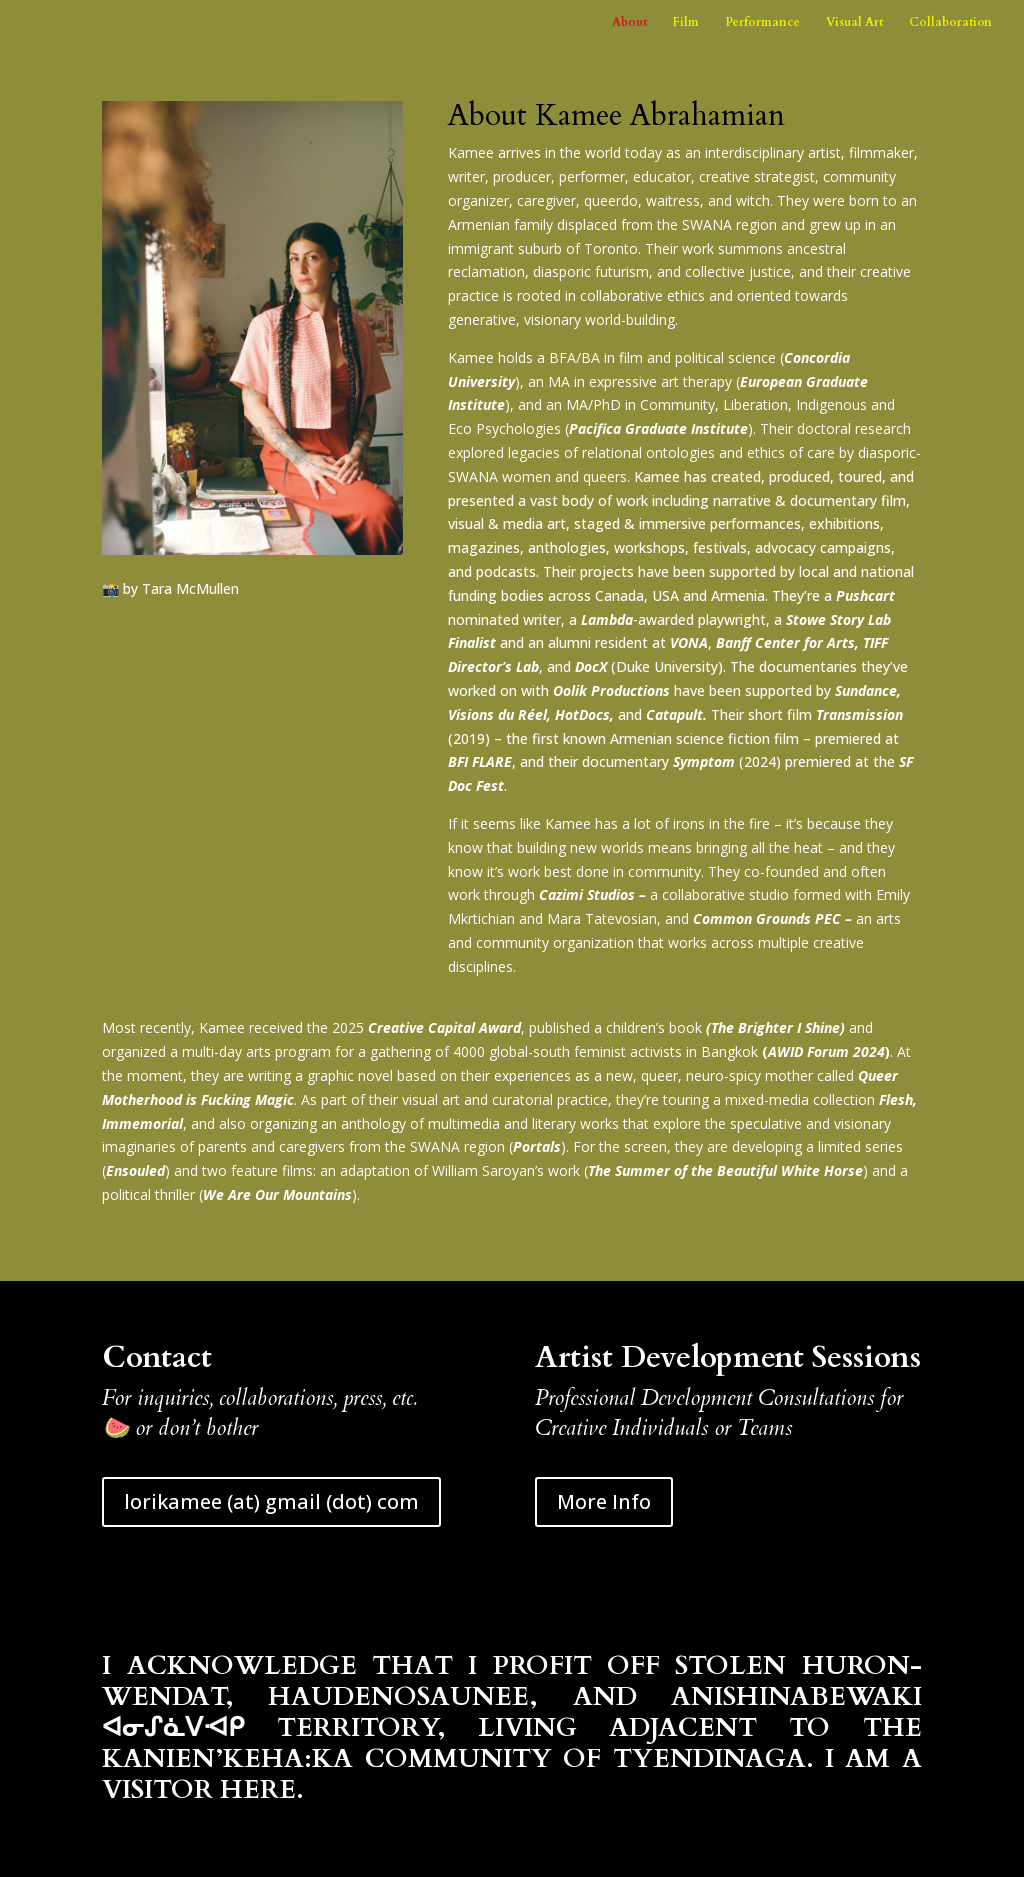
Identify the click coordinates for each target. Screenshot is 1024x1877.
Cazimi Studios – (594, 894)
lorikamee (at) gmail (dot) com (271, 1501)
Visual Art (854, 22)
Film (686, 22)
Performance (762, 22)
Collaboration (950, 22)
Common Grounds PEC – (772, 918)
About (629, 22)
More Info (604, 1501)
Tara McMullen (190, 588)
